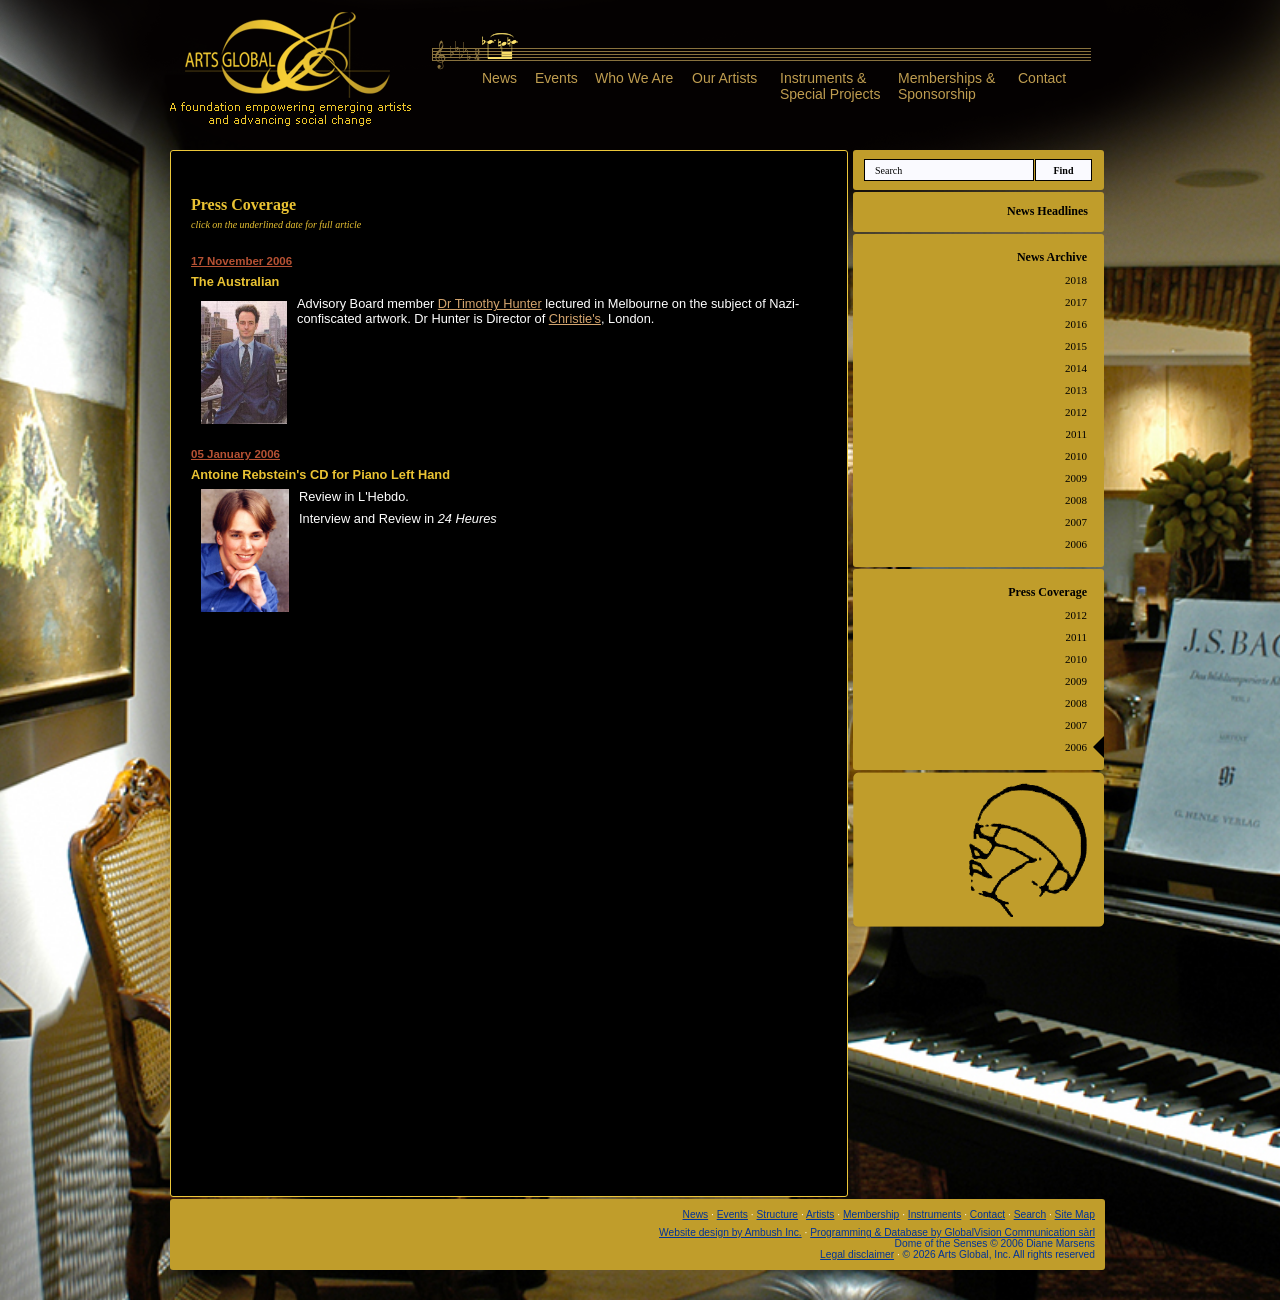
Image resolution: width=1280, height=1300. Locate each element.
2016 (1076, 324)
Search (1030, 1214)
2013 (1076, 390)
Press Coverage (1047, 592)
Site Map (1075, 1214)
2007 (1076, 522)
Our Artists (724, 78)
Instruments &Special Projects (830, 85)
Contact (1042, 78)
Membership (871, 1214)
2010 (1076, 456)
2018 (1076, 280)
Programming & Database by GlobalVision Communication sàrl (952, 1232)
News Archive (1052, 257)
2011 (1076, 434)
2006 (1076, 544)
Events (556, 78)
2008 (1076, 500)
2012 (1076, 412)
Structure (778, 1214)
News (499, 78)
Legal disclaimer (857, 1254)
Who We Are (634, 78)
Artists (820, 1214)
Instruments (934, 1214)
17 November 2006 (241, 261)
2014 (1076, 368)
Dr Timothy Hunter (490, 303)
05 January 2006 (235, 454)
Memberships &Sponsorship (946, 85)
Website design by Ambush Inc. (730, 1232)
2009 (1076, 478)
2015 (1076, 346)
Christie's (575, 318)
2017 (1076, 302)
